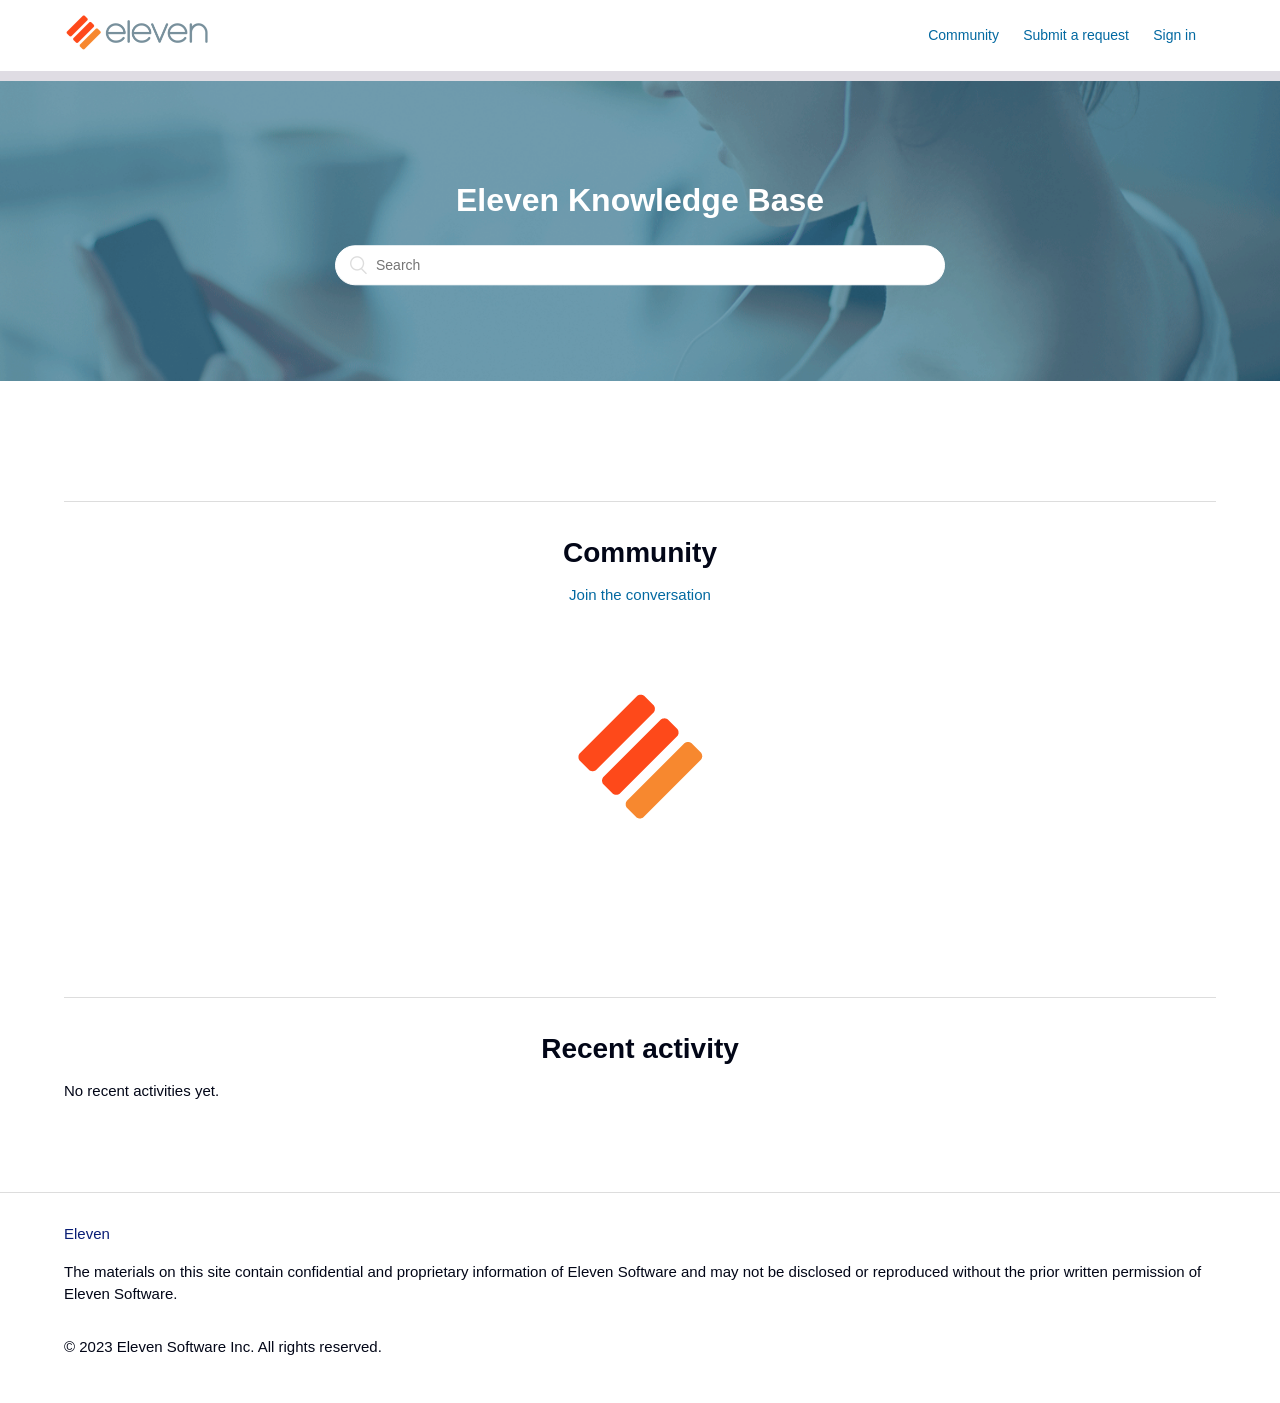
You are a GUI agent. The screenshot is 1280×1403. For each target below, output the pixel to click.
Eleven (87, 1233)
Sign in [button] (1174, 35)
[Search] (640, 266)
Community (963, 35)
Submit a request (1076, 35)
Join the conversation (640, 594)
